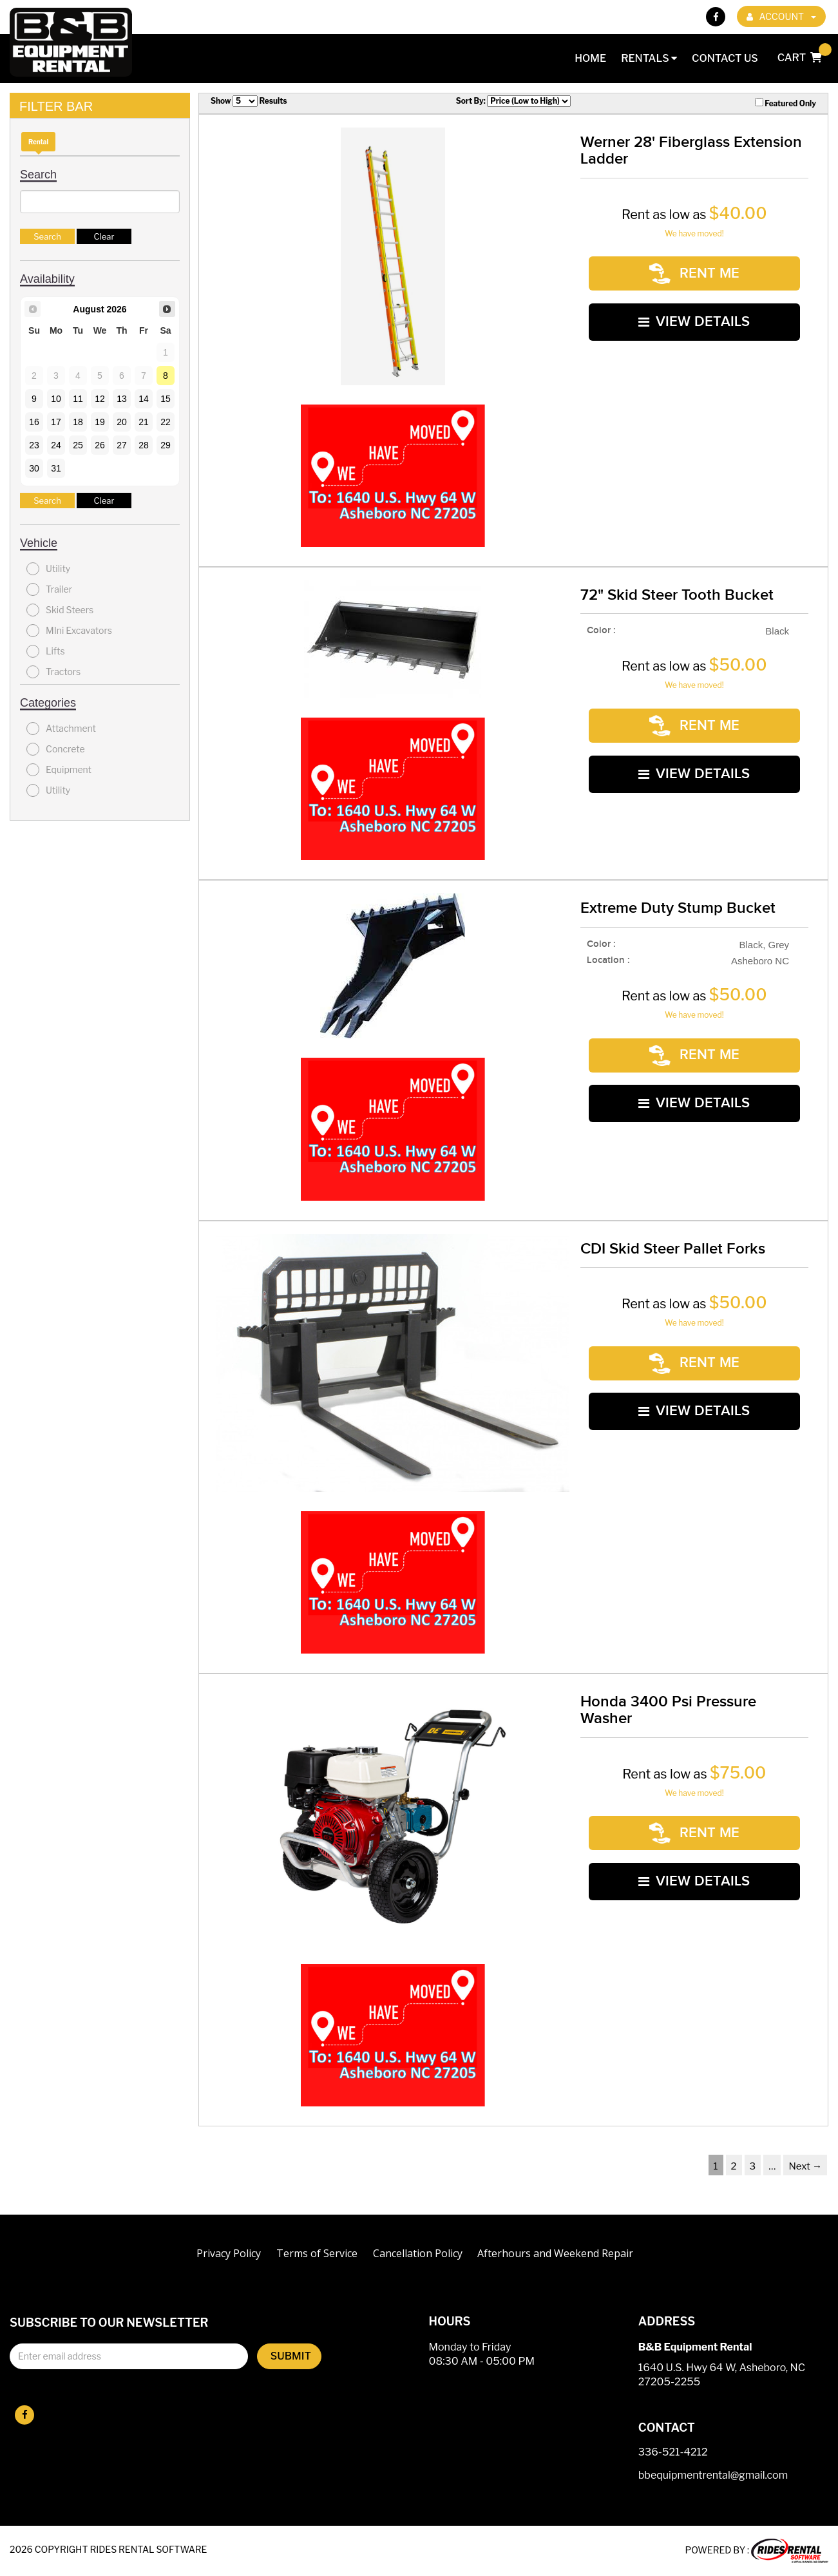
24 (56, 445)
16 (34, 422)
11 (78, 399)
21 (143, 422)
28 (143, 445)
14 (143, 399)
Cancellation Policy (417, 2253)
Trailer (49, 589)
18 (78, 422)
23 (34, 445)
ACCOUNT (781, 16)
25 (78, 445)
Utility (48, 568)
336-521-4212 (673, 2452)
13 (122, 399)
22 (165, 422)
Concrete (55, 749)
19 (100, 422)
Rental (38, 142)
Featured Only (785, 103)
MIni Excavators (69, 630)
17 (56, 422)
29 (165, 445)
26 (100, 445)
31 (56, 468)
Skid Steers (59, 610)
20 (122, 422)
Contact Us (725, 58)
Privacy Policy (228, 2253)
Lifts (45, 651)
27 (122, 445)
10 (56, 399)
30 (34, 468)
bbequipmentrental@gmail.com (713, 2475)
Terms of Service (316, 2253)
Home (590, 58)
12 (100, 399)
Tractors (53, 671)
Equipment (58, 769)
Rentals (649, 58)
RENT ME (694, 270)
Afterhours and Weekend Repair (555, 2253)
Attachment (61, 728)
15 (165, 399)
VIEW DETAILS (694, 312)
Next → (805, 2166)
